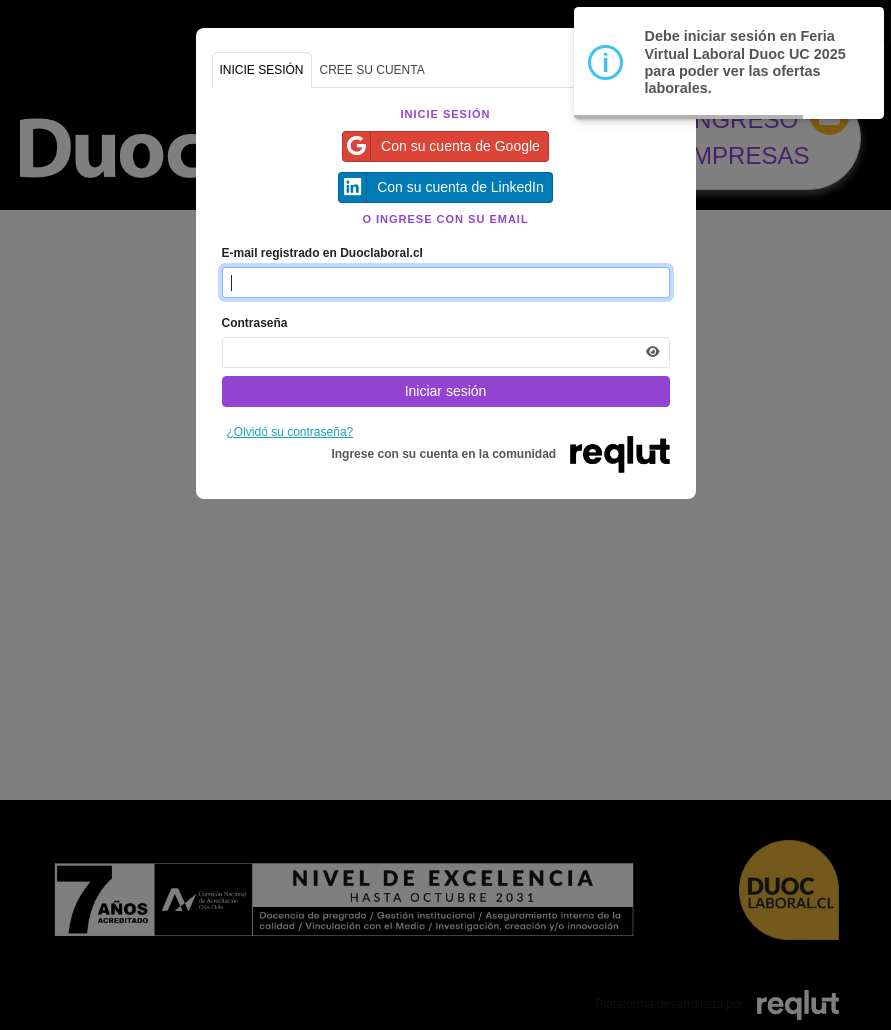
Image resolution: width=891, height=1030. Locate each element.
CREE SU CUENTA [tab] (372, 70)
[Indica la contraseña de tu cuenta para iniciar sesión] (446, 352)
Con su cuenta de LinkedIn (441, 187)
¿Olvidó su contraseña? (290, 432)
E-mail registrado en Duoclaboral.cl (322, 253)
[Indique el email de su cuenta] (446, 282)
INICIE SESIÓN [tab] (262, 70)
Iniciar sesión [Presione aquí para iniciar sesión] (446, 391)
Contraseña (255, 323)
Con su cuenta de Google (441, 146)
